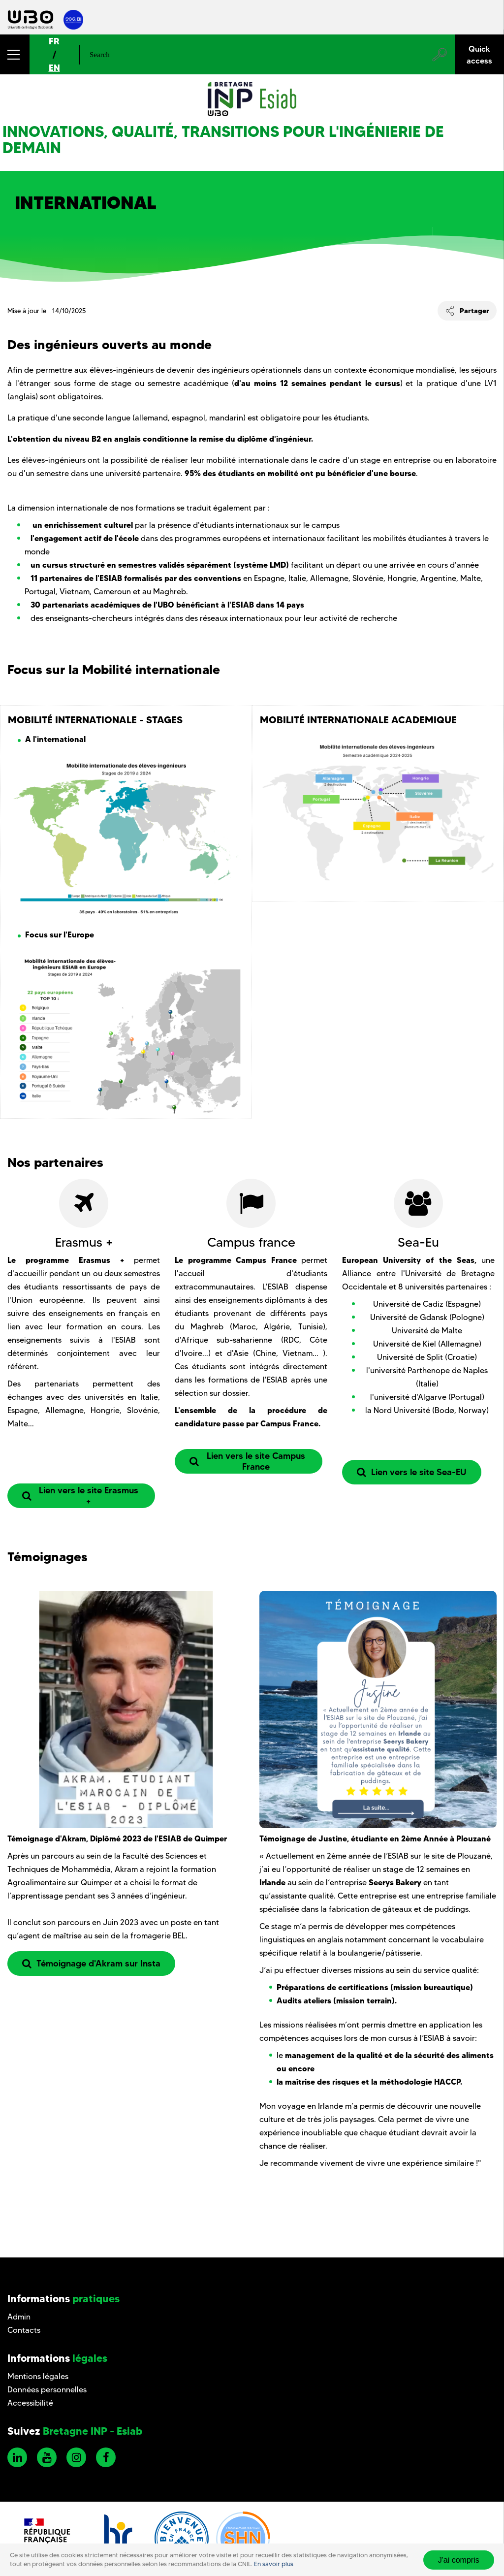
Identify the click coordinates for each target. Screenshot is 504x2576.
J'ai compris (458, 2560)
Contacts (23, 2330)
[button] (15, 54)
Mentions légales (37, 2376)
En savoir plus (273, 2564)
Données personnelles (47, 2389)
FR (54, 41)
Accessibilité (30, 2403)
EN (54, 67)
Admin (19, 2316)
